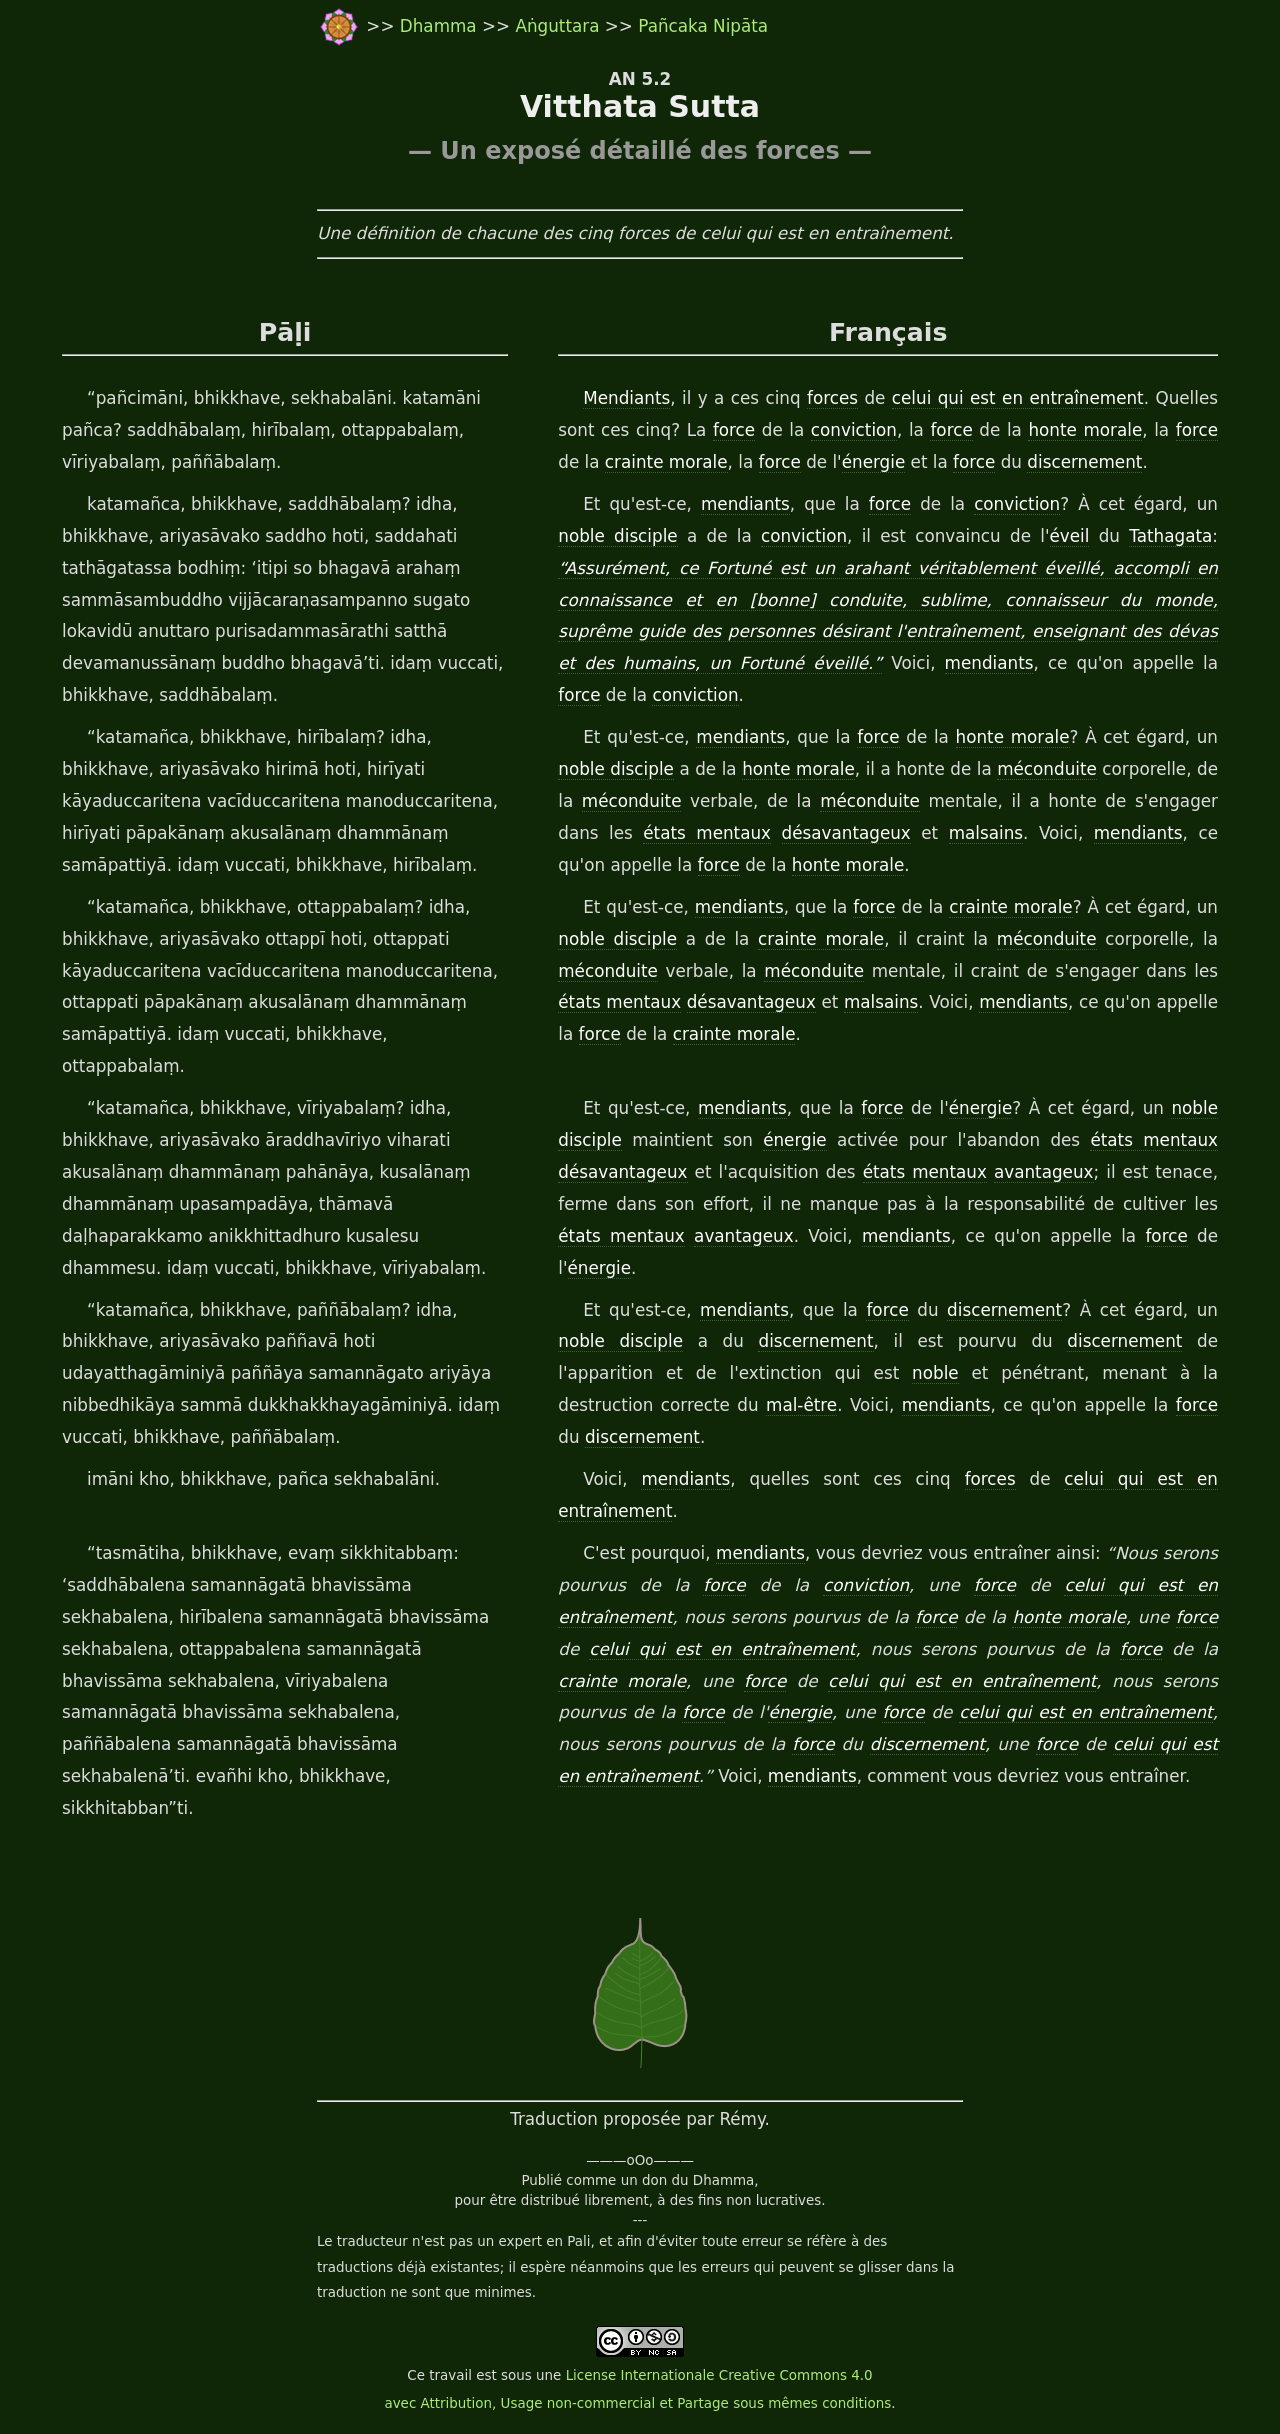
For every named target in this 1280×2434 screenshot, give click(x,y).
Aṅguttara (559, 26)
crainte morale (666, 462)
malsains (986, 833)
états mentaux (707, 833)
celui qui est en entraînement (1018, 398)
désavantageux (846, 833)
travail (450, 2375)
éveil (1070, 536)
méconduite (1047, 769)
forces (832, 398)
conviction (854, 430)
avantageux (1044, 1172)
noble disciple (617, 536)
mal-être (801, 1405)
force (734, 430)
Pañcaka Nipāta (703, 26)
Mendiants (626, 398)
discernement (1084, 462)
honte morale (1085, 430)
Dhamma (441, 26)
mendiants (745, 504)
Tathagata (1170, 536)
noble (935, 1373)
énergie (874, 462)
